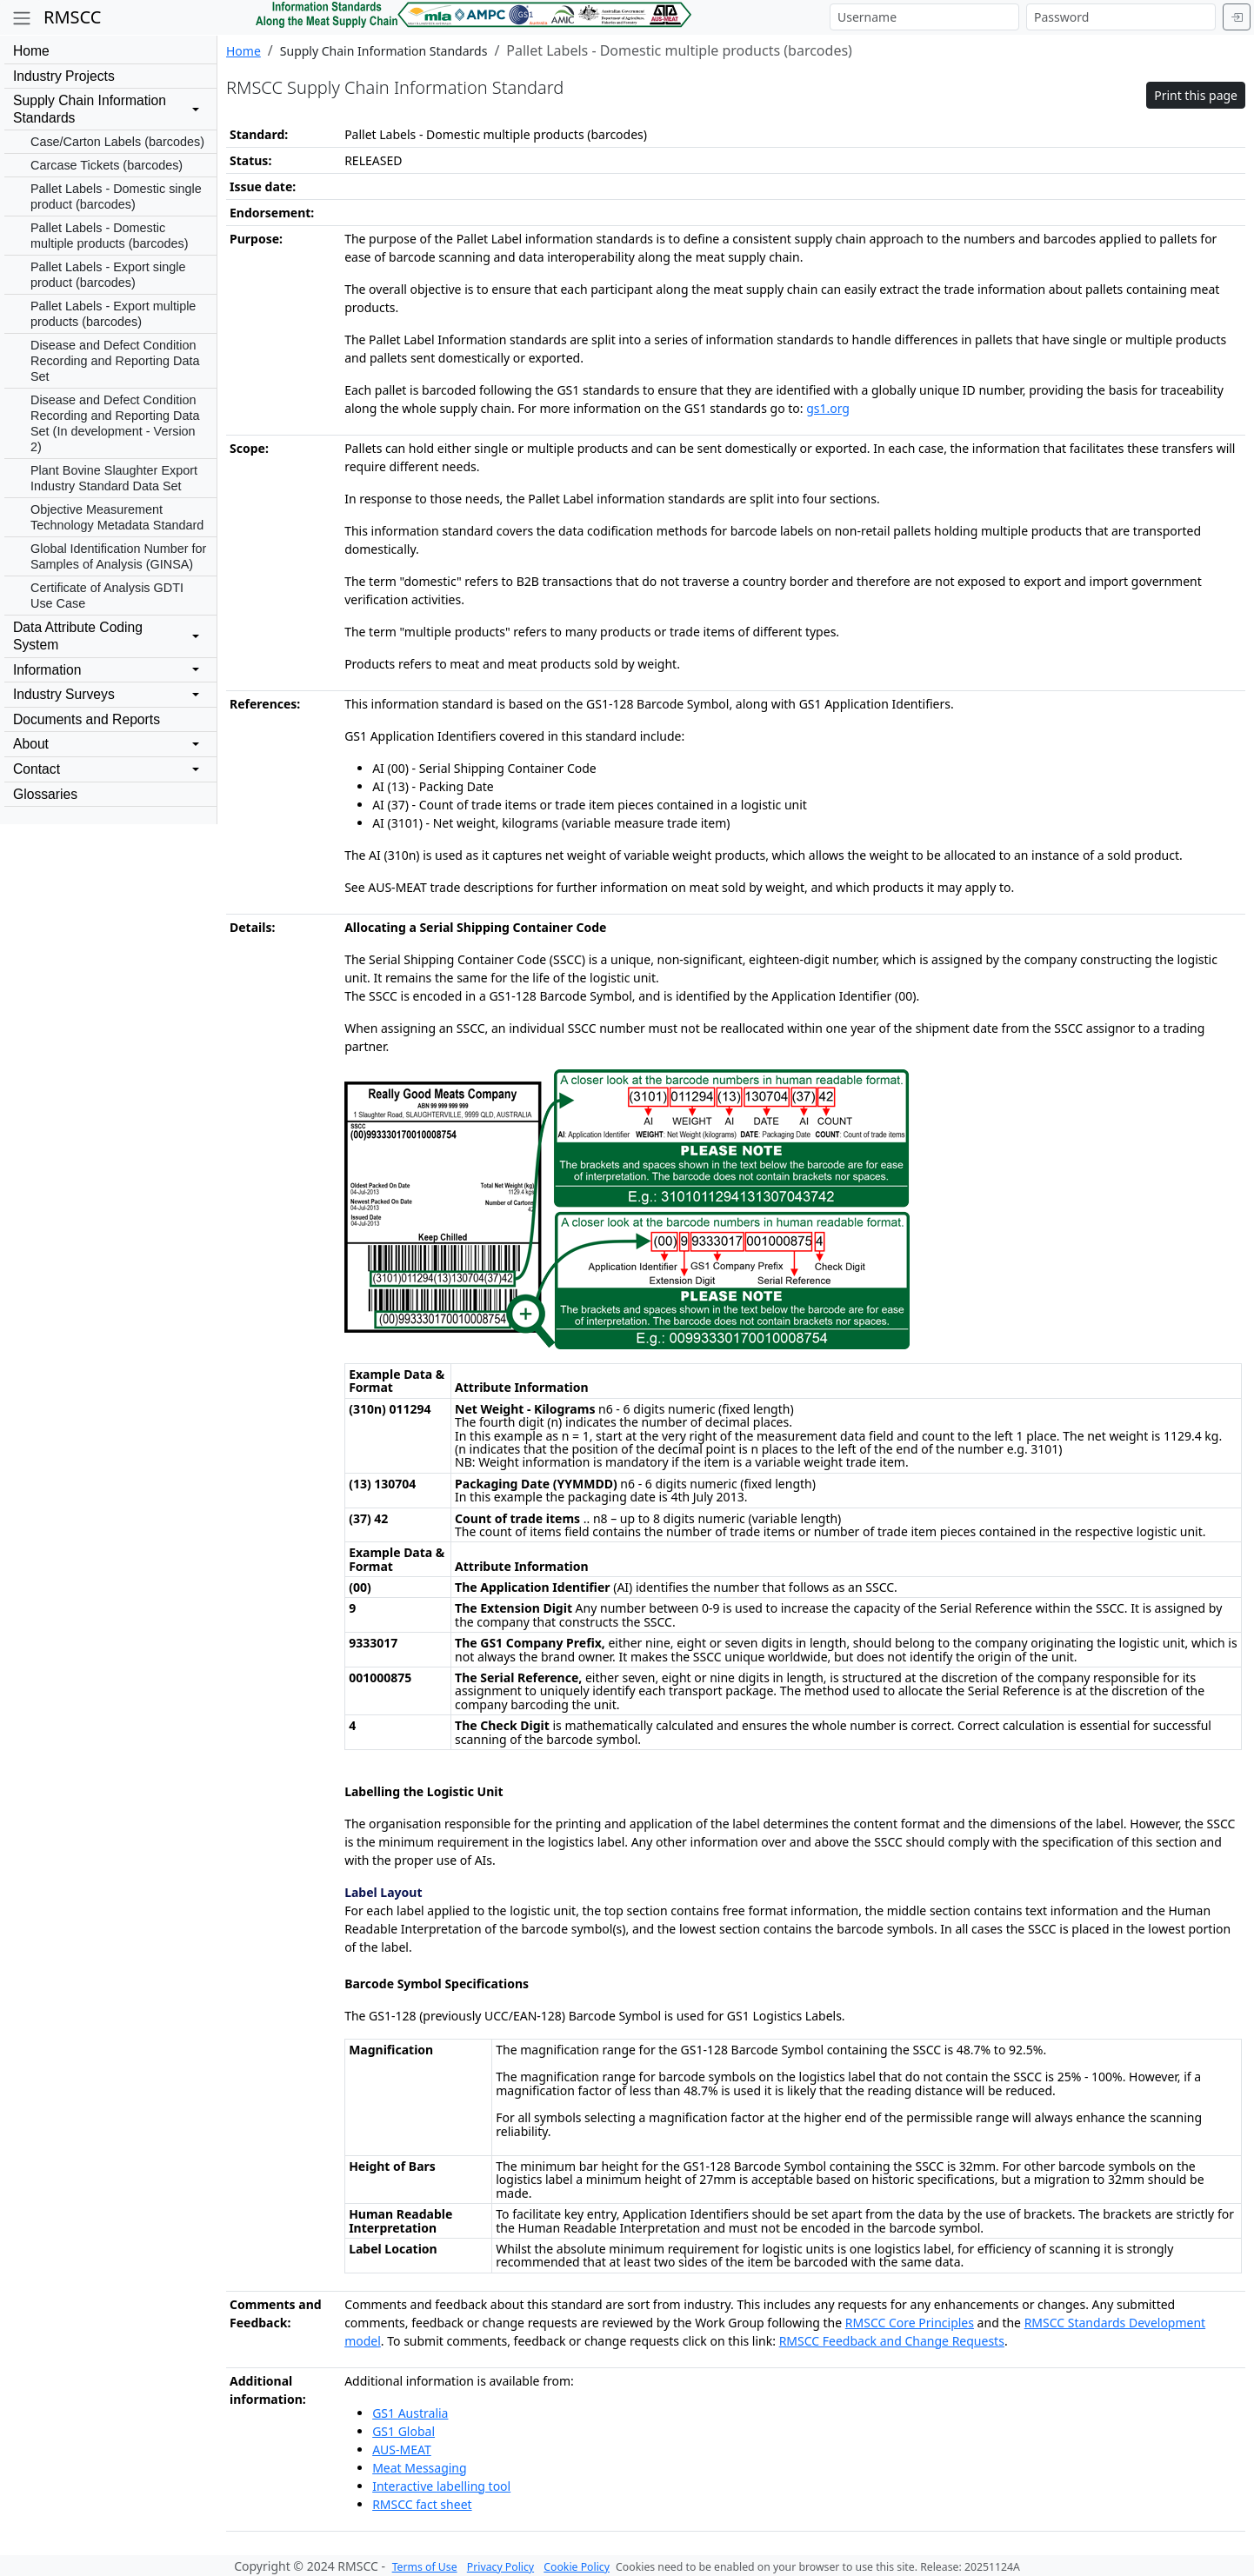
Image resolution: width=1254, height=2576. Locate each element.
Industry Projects (64, 76)
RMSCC (72, 17)
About (31, 743)
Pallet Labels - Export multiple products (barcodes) (113, 314)
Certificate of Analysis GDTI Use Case (106, 595)
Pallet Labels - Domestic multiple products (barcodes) (109, 235)
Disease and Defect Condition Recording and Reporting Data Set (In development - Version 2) (114, 423)
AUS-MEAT (401, 2449)
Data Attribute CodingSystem (78, 636)
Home (31, 50)
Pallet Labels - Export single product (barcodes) (107, 275)
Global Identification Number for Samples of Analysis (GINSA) (118, 556)
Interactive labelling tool (441, 2486)
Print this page (1195, 95)
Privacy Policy (500, 2566)
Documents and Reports (86, 719)
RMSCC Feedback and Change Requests (891, 2341)
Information (47, 669)
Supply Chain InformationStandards (89, 109)
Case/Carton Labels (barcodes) (117, 142)
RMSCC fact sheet (421, 2504)
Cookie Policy (577, 2566)
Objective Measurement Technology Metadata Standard (116, 517)
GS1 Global (403, 2431)
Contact (36, 769)
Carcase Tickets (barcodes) (106, 165)
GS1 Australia (410, 2413)
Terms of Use (424, 2566)
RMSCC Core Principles (909, 2322)
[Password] (1121, 16)
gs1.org (828, 408)
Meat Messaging (419, 2468)
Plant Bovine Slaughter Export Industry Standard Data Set (113, 478)
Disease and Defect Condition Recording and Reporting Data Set (114, 360)
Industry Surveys (64, 694)
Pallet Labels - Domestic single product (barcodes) (116, 196)
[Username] (924, 16)
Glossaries (45, 794)
